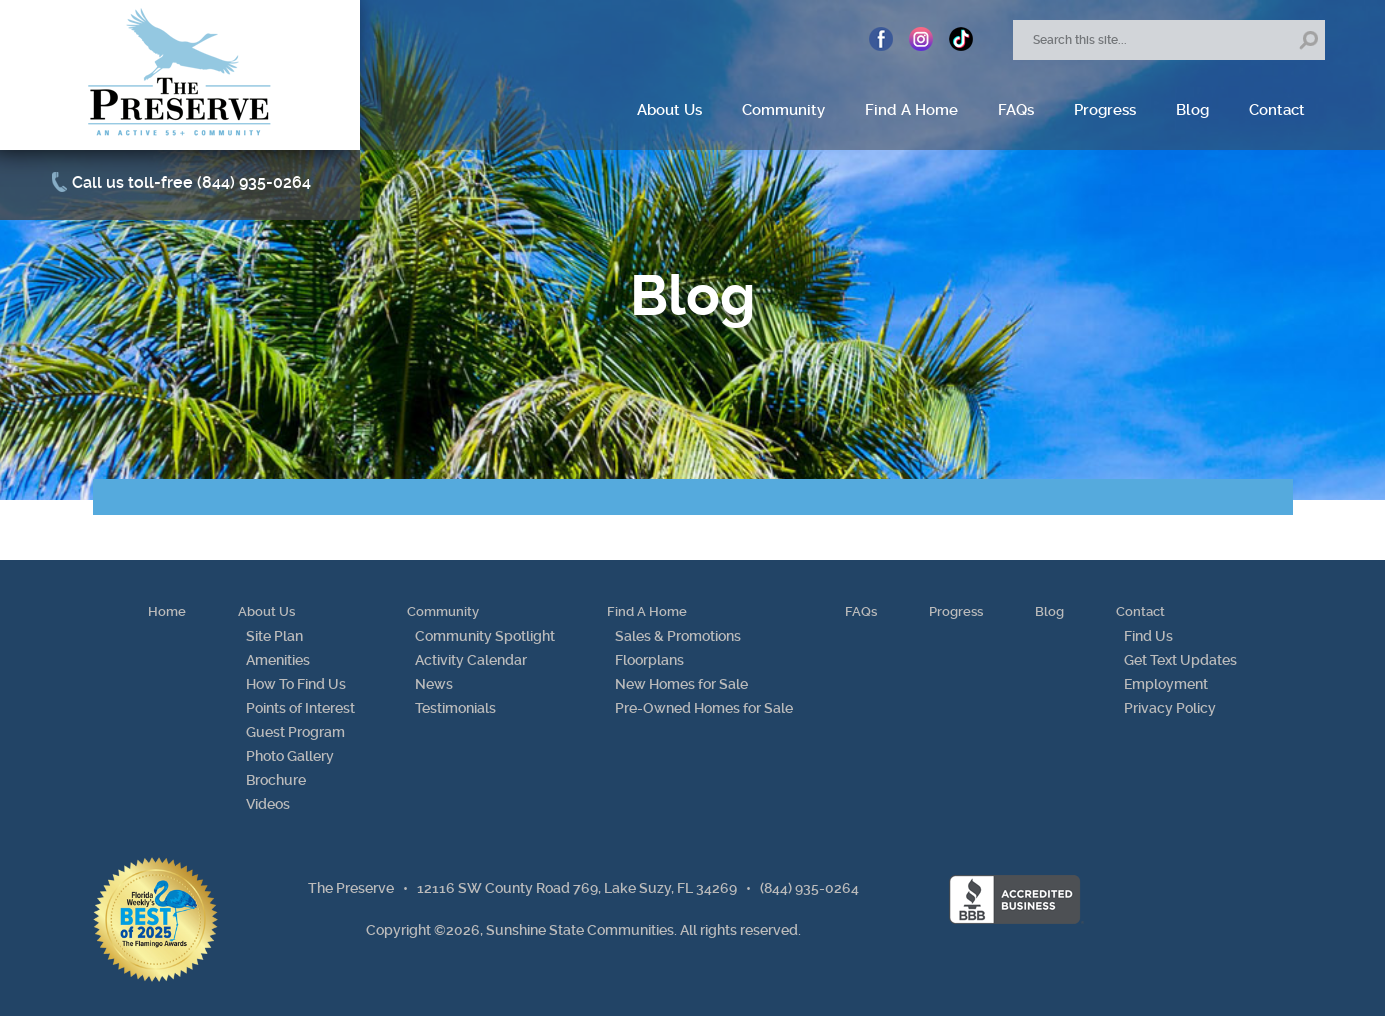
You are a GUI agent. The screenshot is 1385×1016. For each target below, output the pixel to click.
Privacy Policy (1170, 708)
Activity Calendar (471, 660)
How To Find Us (296, 684)
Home (167, 611)
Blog (1192, 110)
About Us (669, 110)
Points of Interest (300, 708)
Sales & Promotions (678, 636)
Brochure (276, 780)
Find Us (1148, 636)
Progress (1105, 110)
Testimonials (455, 708)
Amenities (278, 660)
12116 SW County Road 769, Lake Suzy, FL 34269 (577, 888)
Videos (268, 804)
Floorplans (649, 660)
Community (783, 110)
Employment (1166, 684)
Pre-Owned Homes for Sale (704, 708)
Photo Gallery (290, 756)
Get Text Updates (1180, 660)
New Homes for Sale (681, 684)
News (434, 684)
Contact (1277, 110)
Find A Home (911, 110)
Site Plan (274, 636)
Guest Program (295, 732)
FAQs (1016, 110)
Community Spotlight (485, 636)
